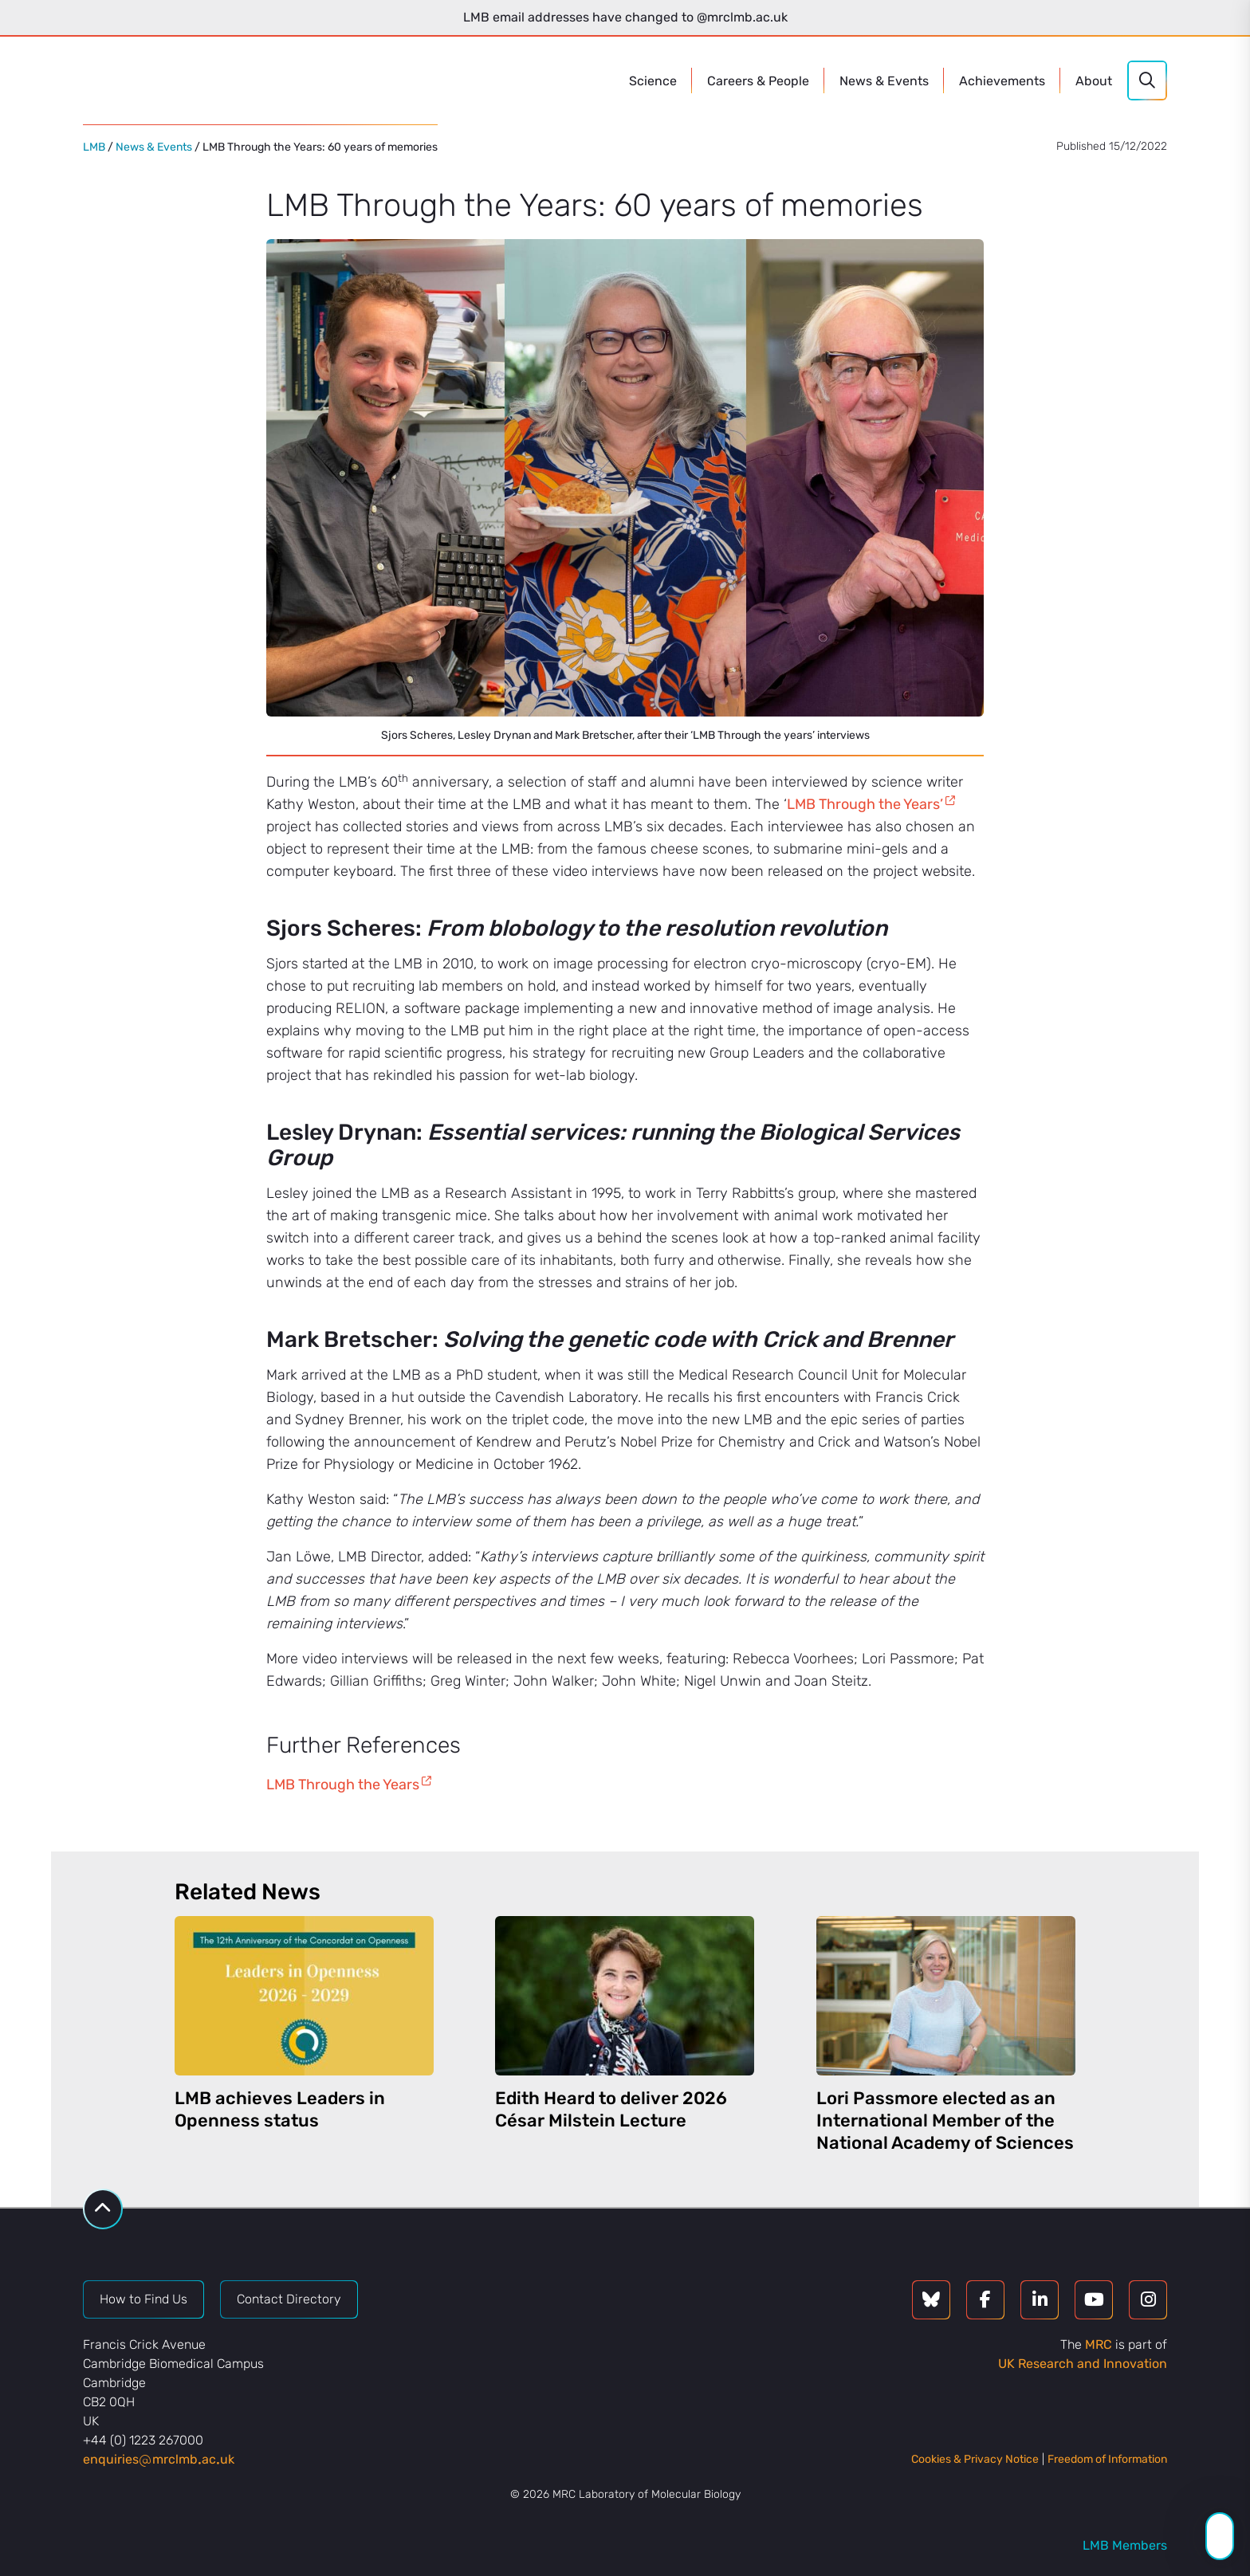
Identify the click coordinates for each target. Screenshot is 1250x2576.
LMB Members (1125, 2545)
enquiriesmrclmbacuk (158, 2459)
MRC (1098, 2344)
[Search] (1147, 80)
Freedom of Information (1107, 2459)
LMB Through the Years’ (865, 804)
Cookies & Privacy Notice (975, 2459)
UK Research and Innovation (1082, 2363)
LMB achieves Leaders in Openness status (280, 2109)
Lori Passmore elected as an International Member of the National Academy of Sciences (945, 2120)
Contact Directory (289, 2299)
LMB (94, 147)
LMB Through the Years (342, 1784)
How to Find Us (143, 2299)
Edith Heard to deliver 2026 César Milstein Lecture (611, 2109)
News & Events (154, 147)
